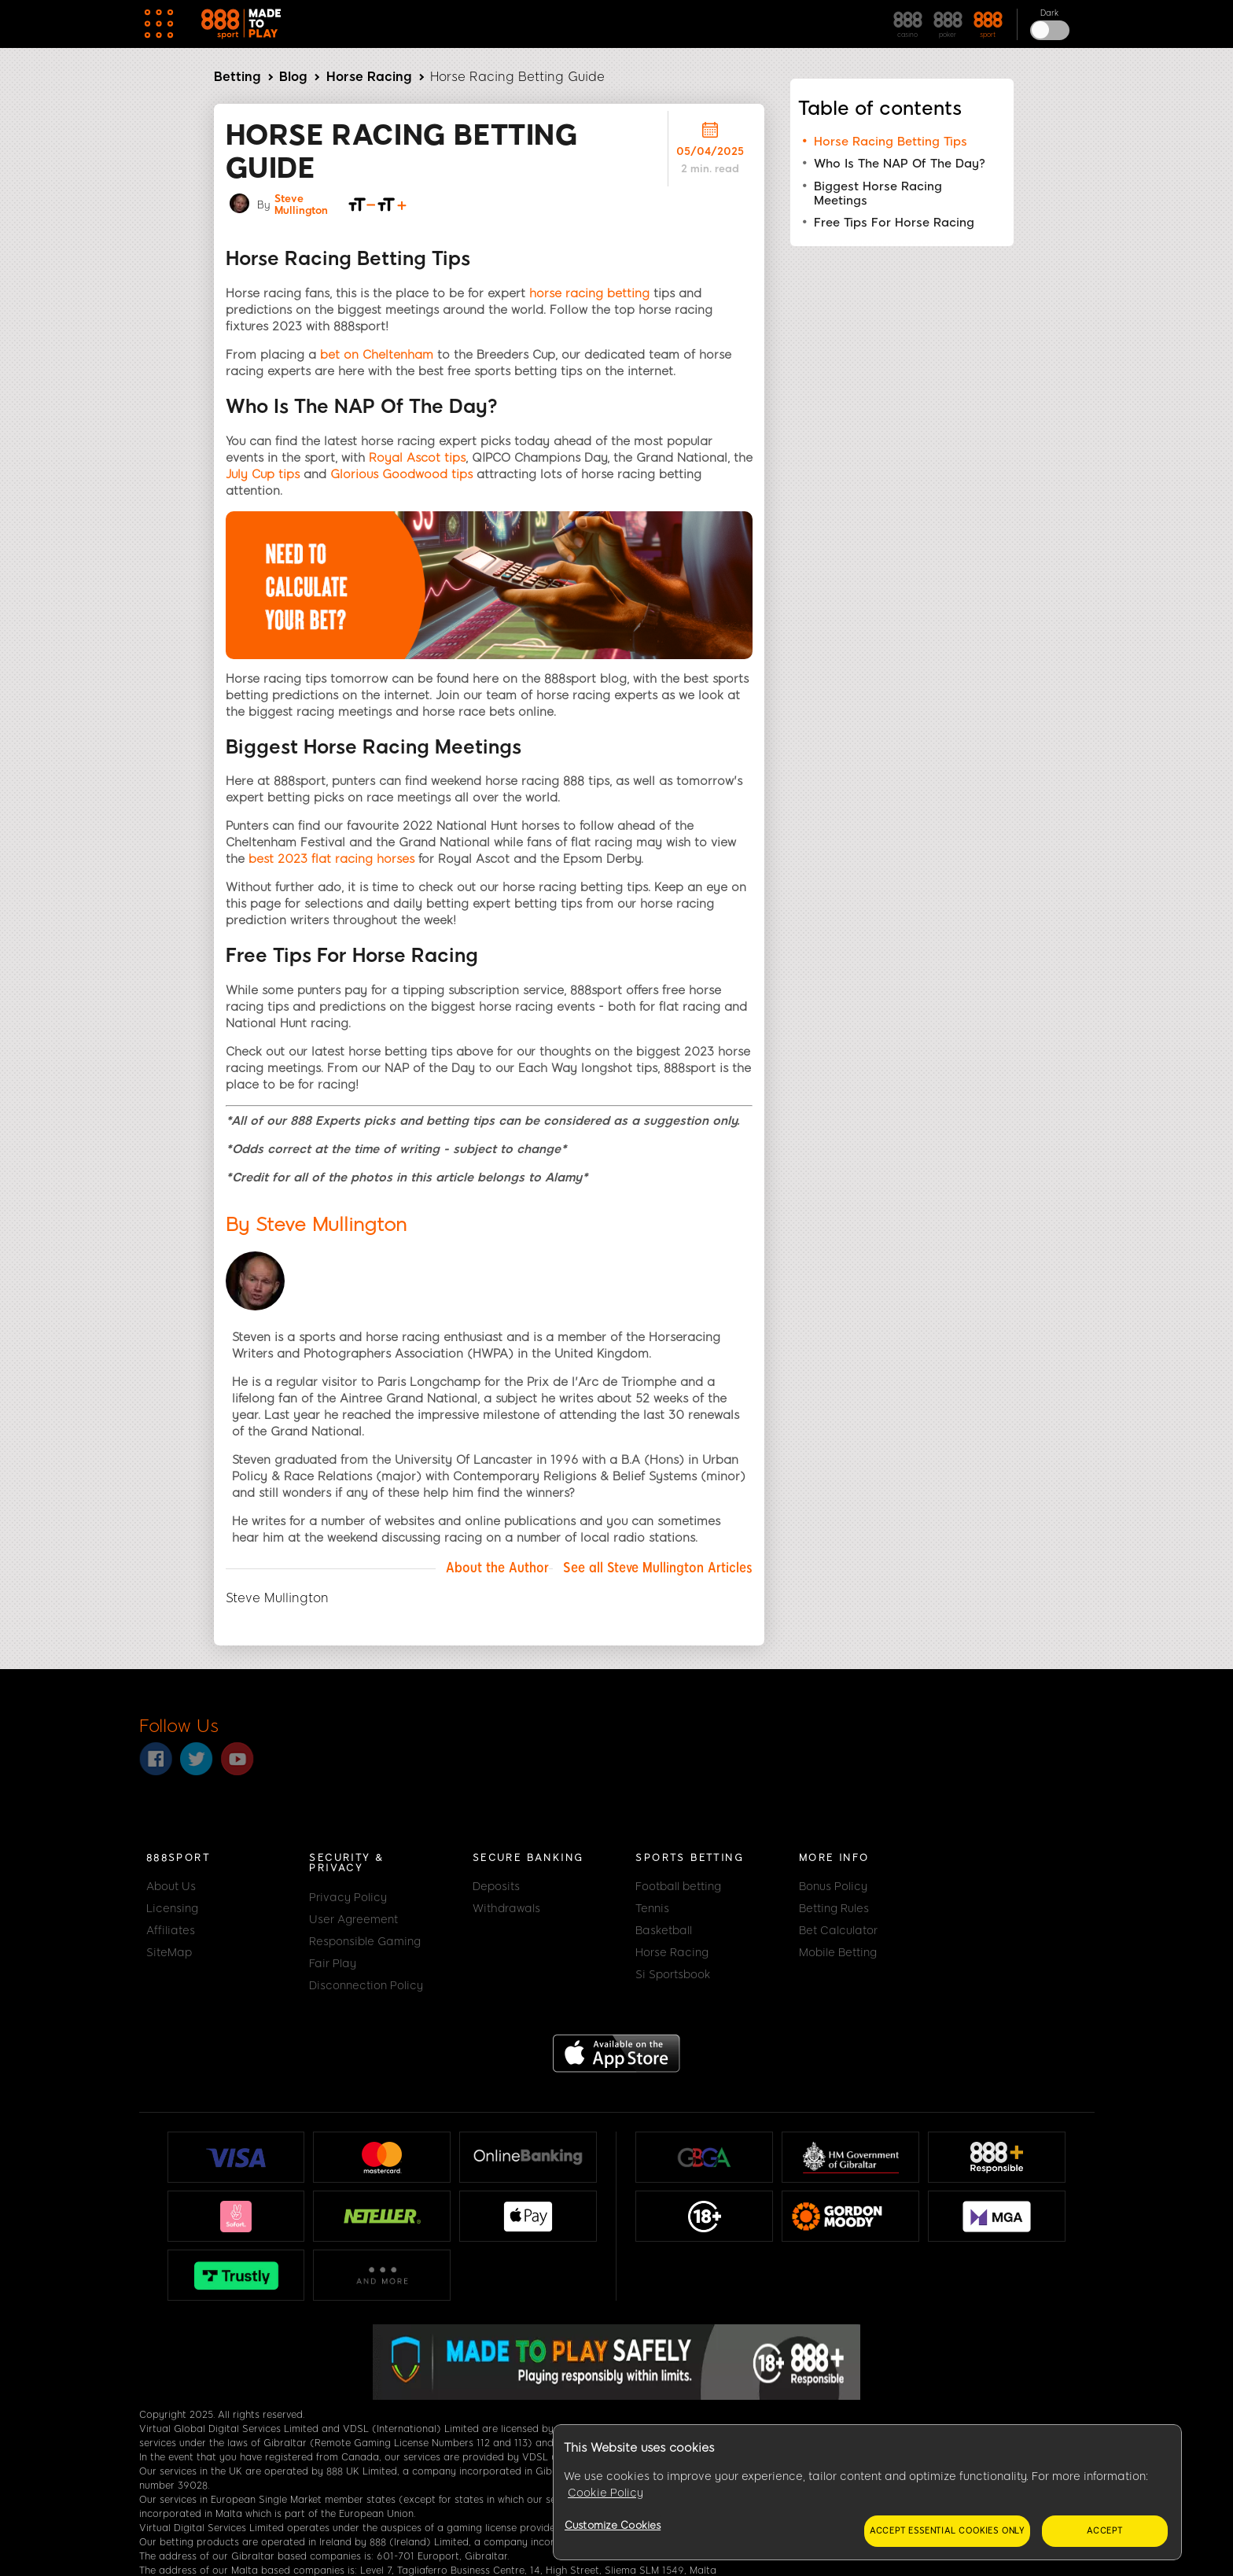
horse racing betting (589, 293)
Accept (1105, 2531)
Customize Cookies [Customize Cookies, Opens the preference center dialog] (613, 2525)
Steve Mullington (301, 204)
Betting (237, 76)
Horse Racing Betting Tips (890, 142)
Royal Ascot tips (417, 458)
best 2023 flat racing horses (331, 859)
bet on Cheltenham (376, 355)
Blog (293, 76)
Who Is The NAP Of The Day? (899, 164)
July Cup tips (263, 474)
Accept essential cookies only (947, 2531)
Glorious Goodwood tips (401, 474)
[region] (867, 2492)
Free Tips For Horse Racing (894, 223)
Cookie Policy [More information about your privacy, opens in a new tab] (605, 2493)
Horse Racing (368, 76)
